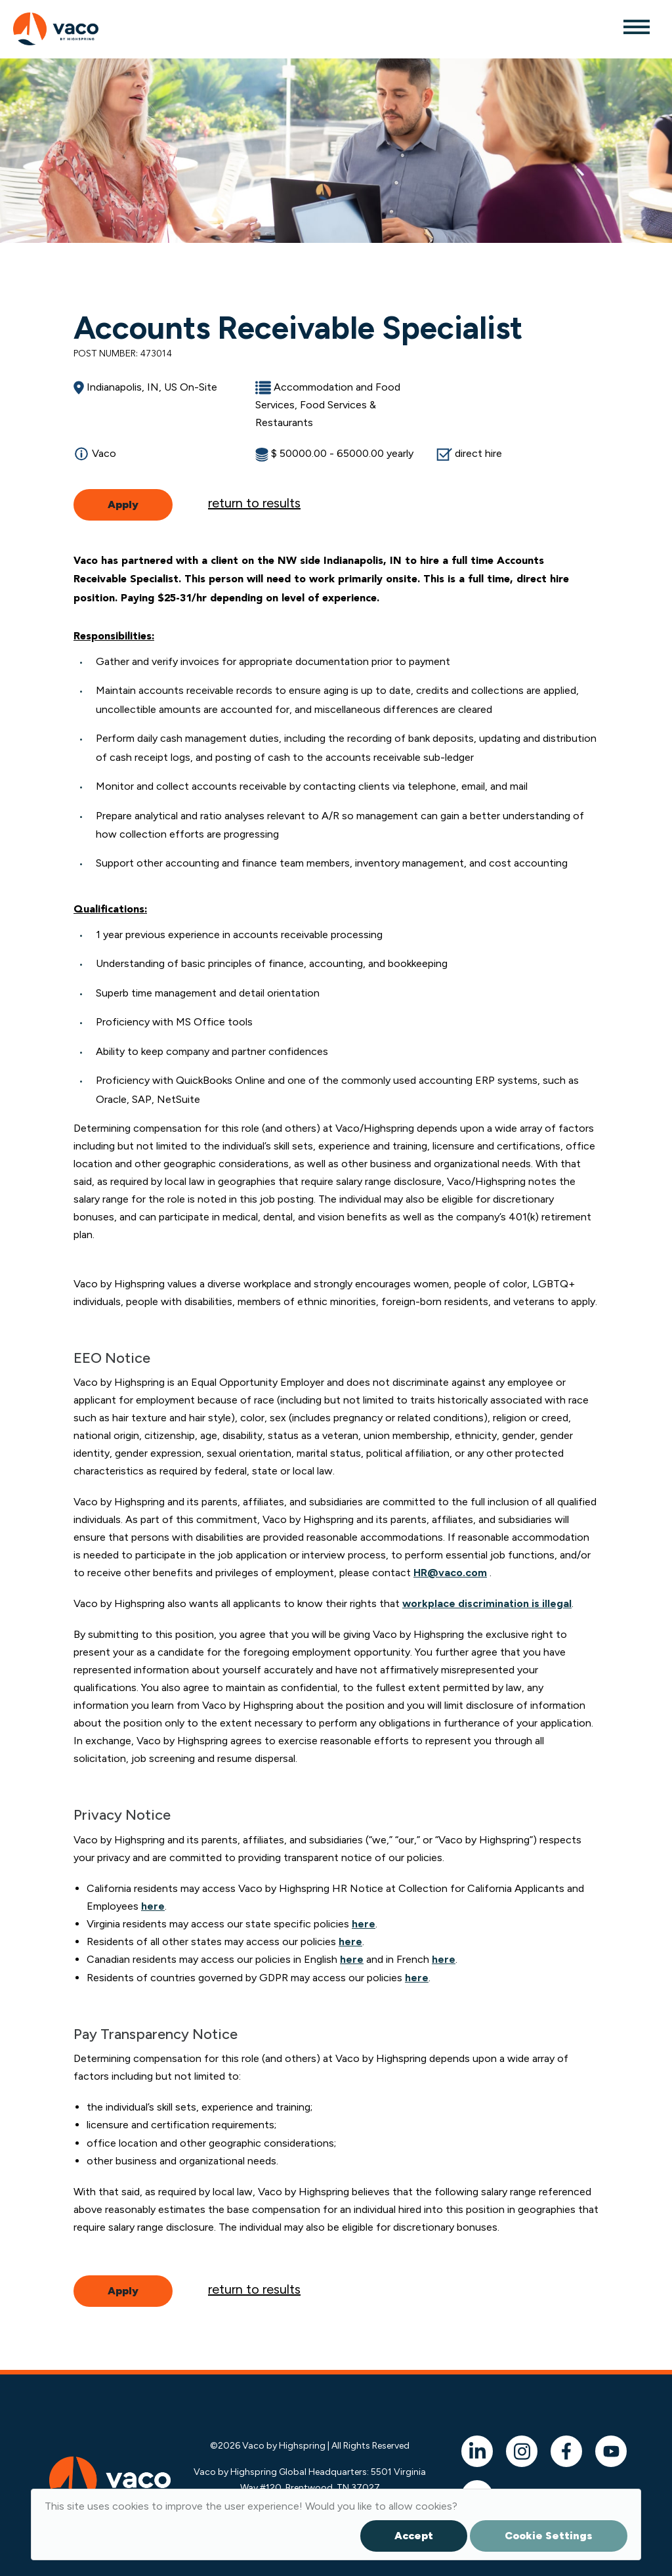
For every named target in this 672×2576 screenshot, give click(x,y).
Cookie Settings (549, 2535)
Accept (413, 2535)
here (153, 1906)
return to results (254, 503)
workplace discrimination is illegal (487, 1603)
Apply (123, 504)
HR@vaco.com (450, 1572)
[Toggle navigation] (636, 26)
